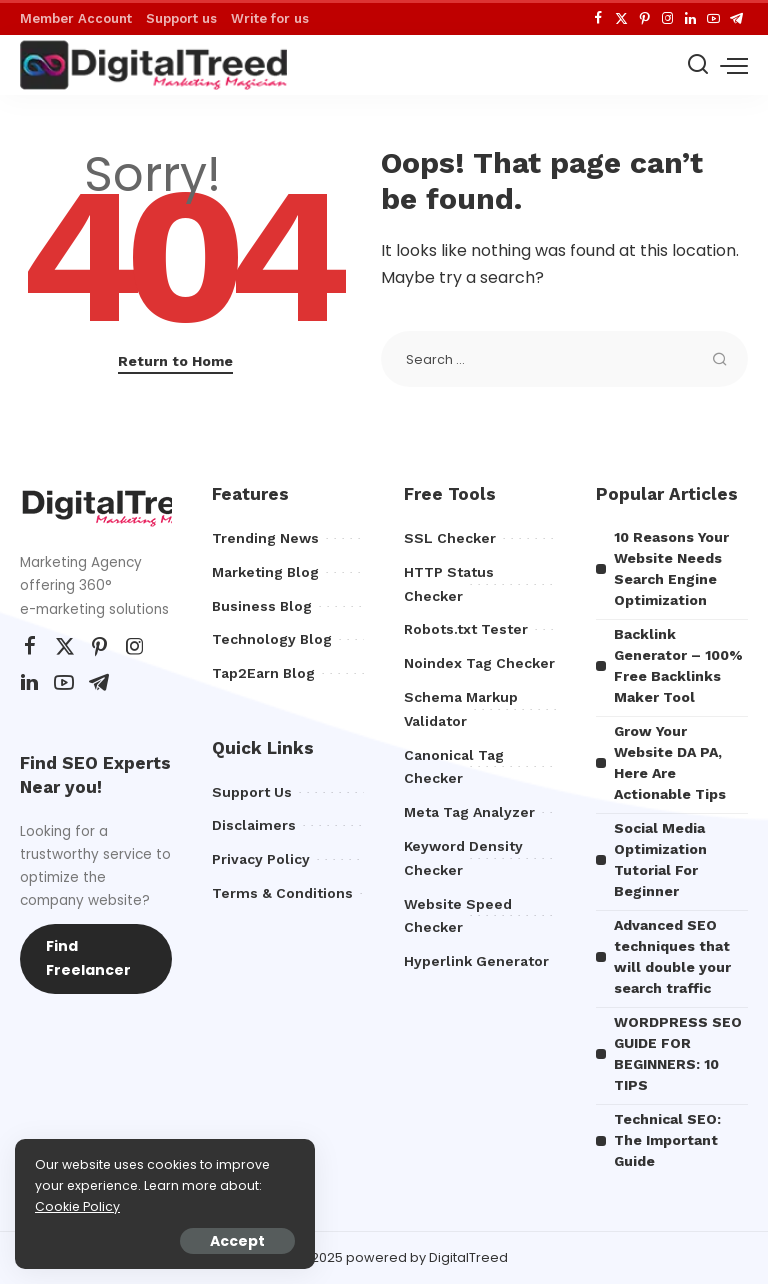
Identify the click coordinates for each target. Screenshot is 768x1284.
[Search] (698, 65)
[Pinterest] (644, 19)
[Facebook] (598, 19)
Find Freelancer (88, 958)
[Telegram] (736, 19)
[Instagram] (667, 19)
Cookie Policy (77, 1206)
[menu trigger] (734, 65)
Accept (237, 1241)
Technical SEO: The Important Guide (667, 1140)
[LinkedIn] (690, 19)
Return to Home (175, 361)
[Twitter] (621, 19)
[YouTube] (713, 19)
